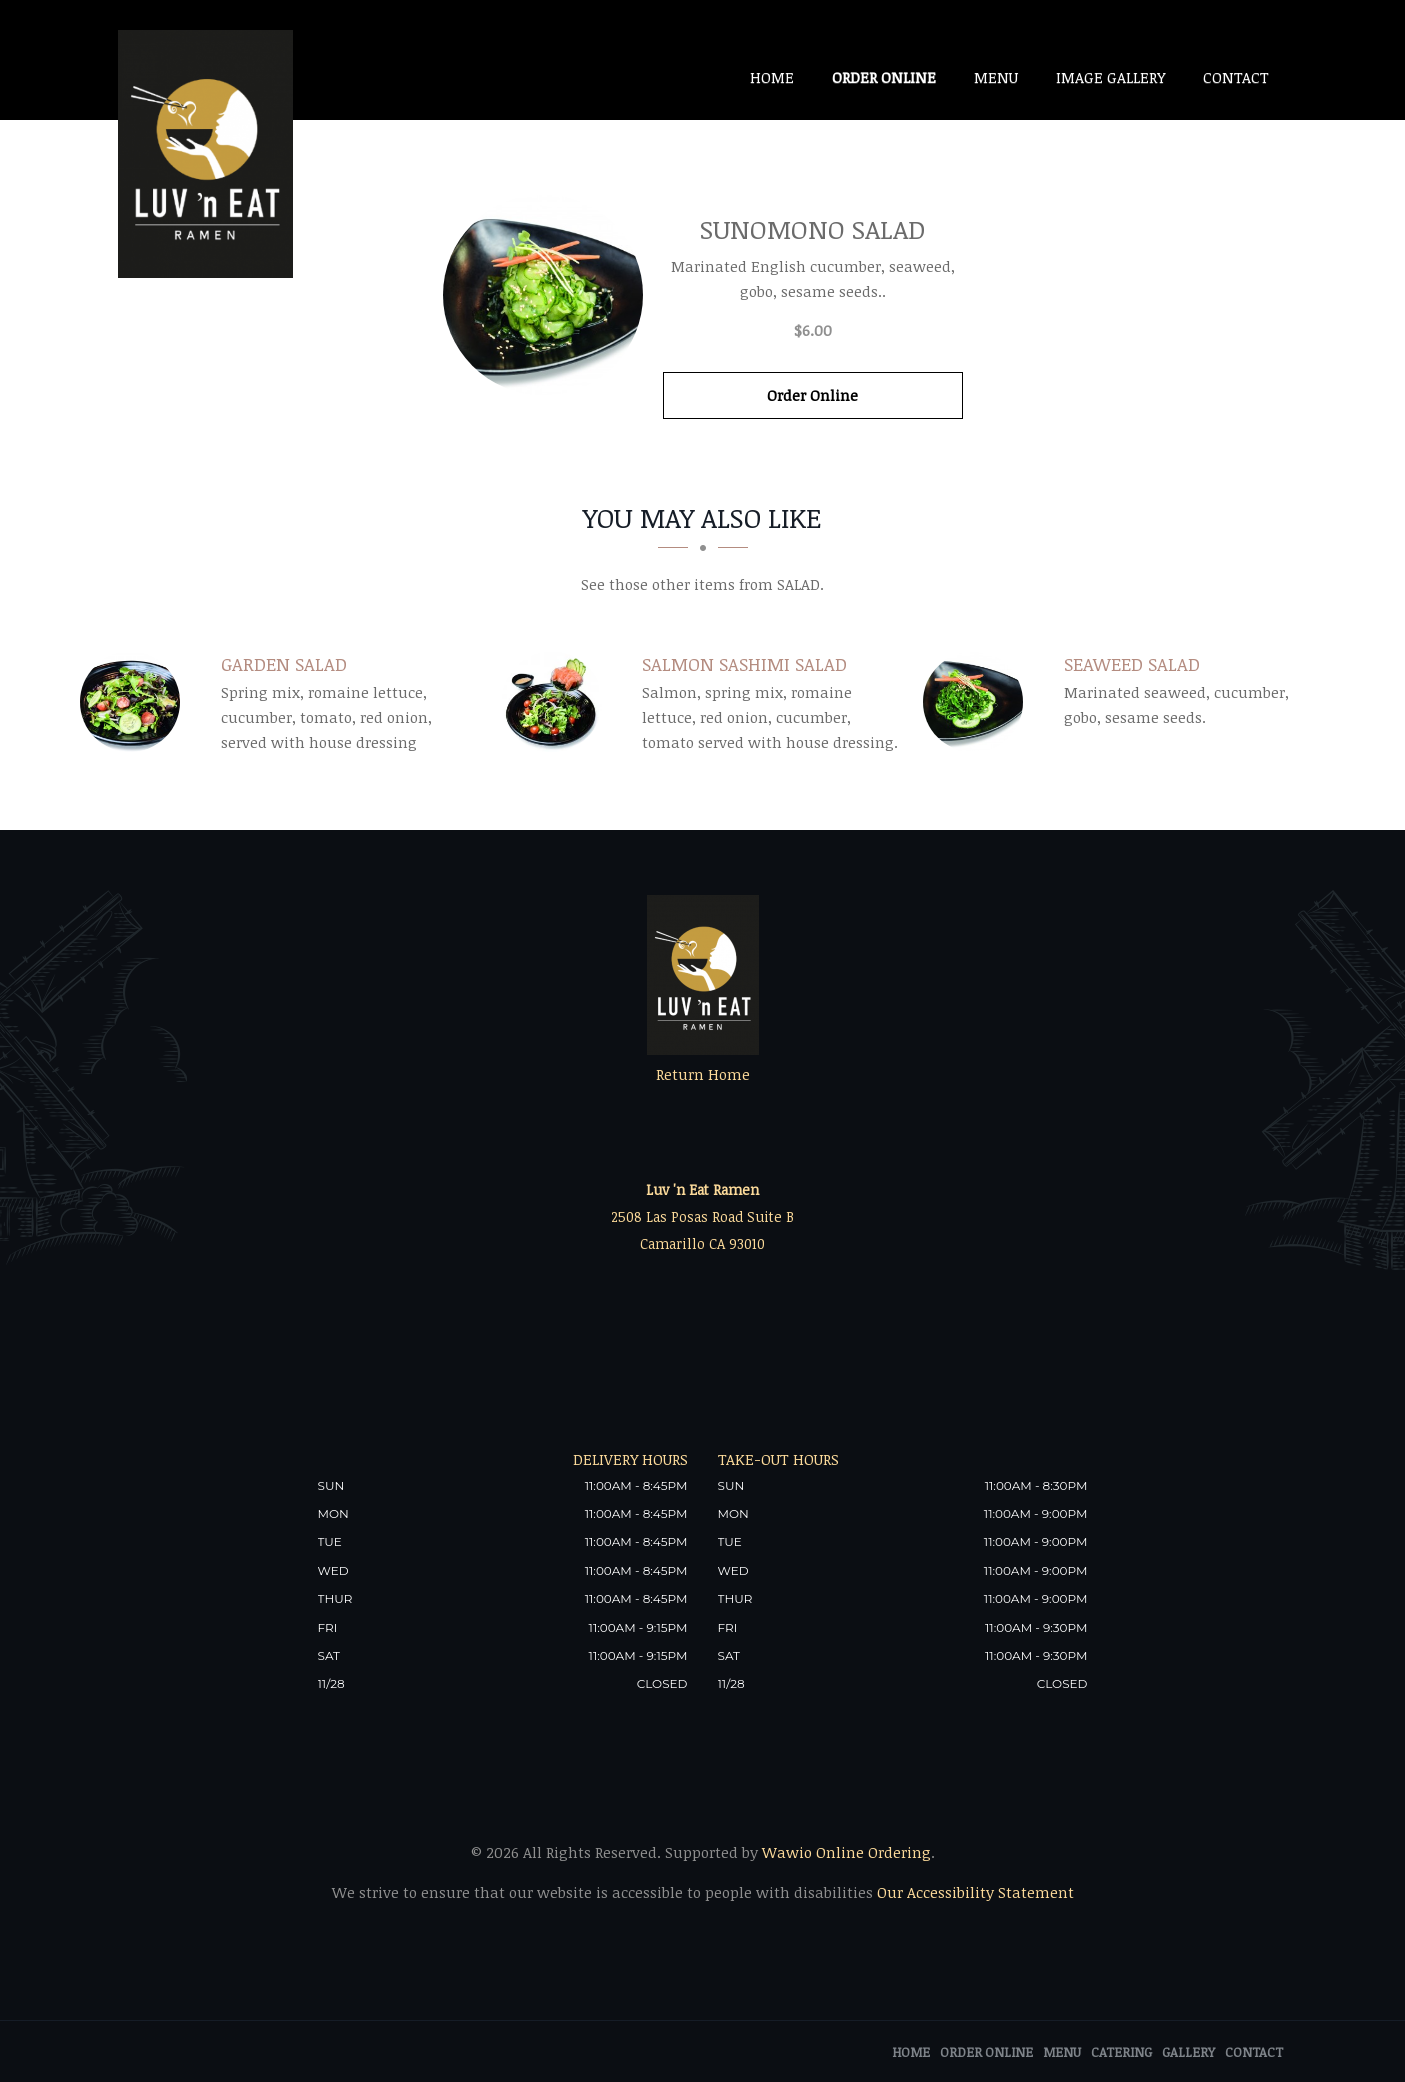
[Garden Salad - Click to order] (135, 702)
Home (772, 77)
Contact (1236, 77)
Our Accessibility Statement (973, 1892)
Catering (1121, 2052)
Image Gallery (1110, 77)
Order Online (884, 77)
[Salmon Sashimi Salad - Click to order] (557, 702)
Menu (996, 77)
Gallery (1188, 2052)
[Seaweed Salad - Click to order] (978, 702)
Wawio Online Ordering (846, 1852)
